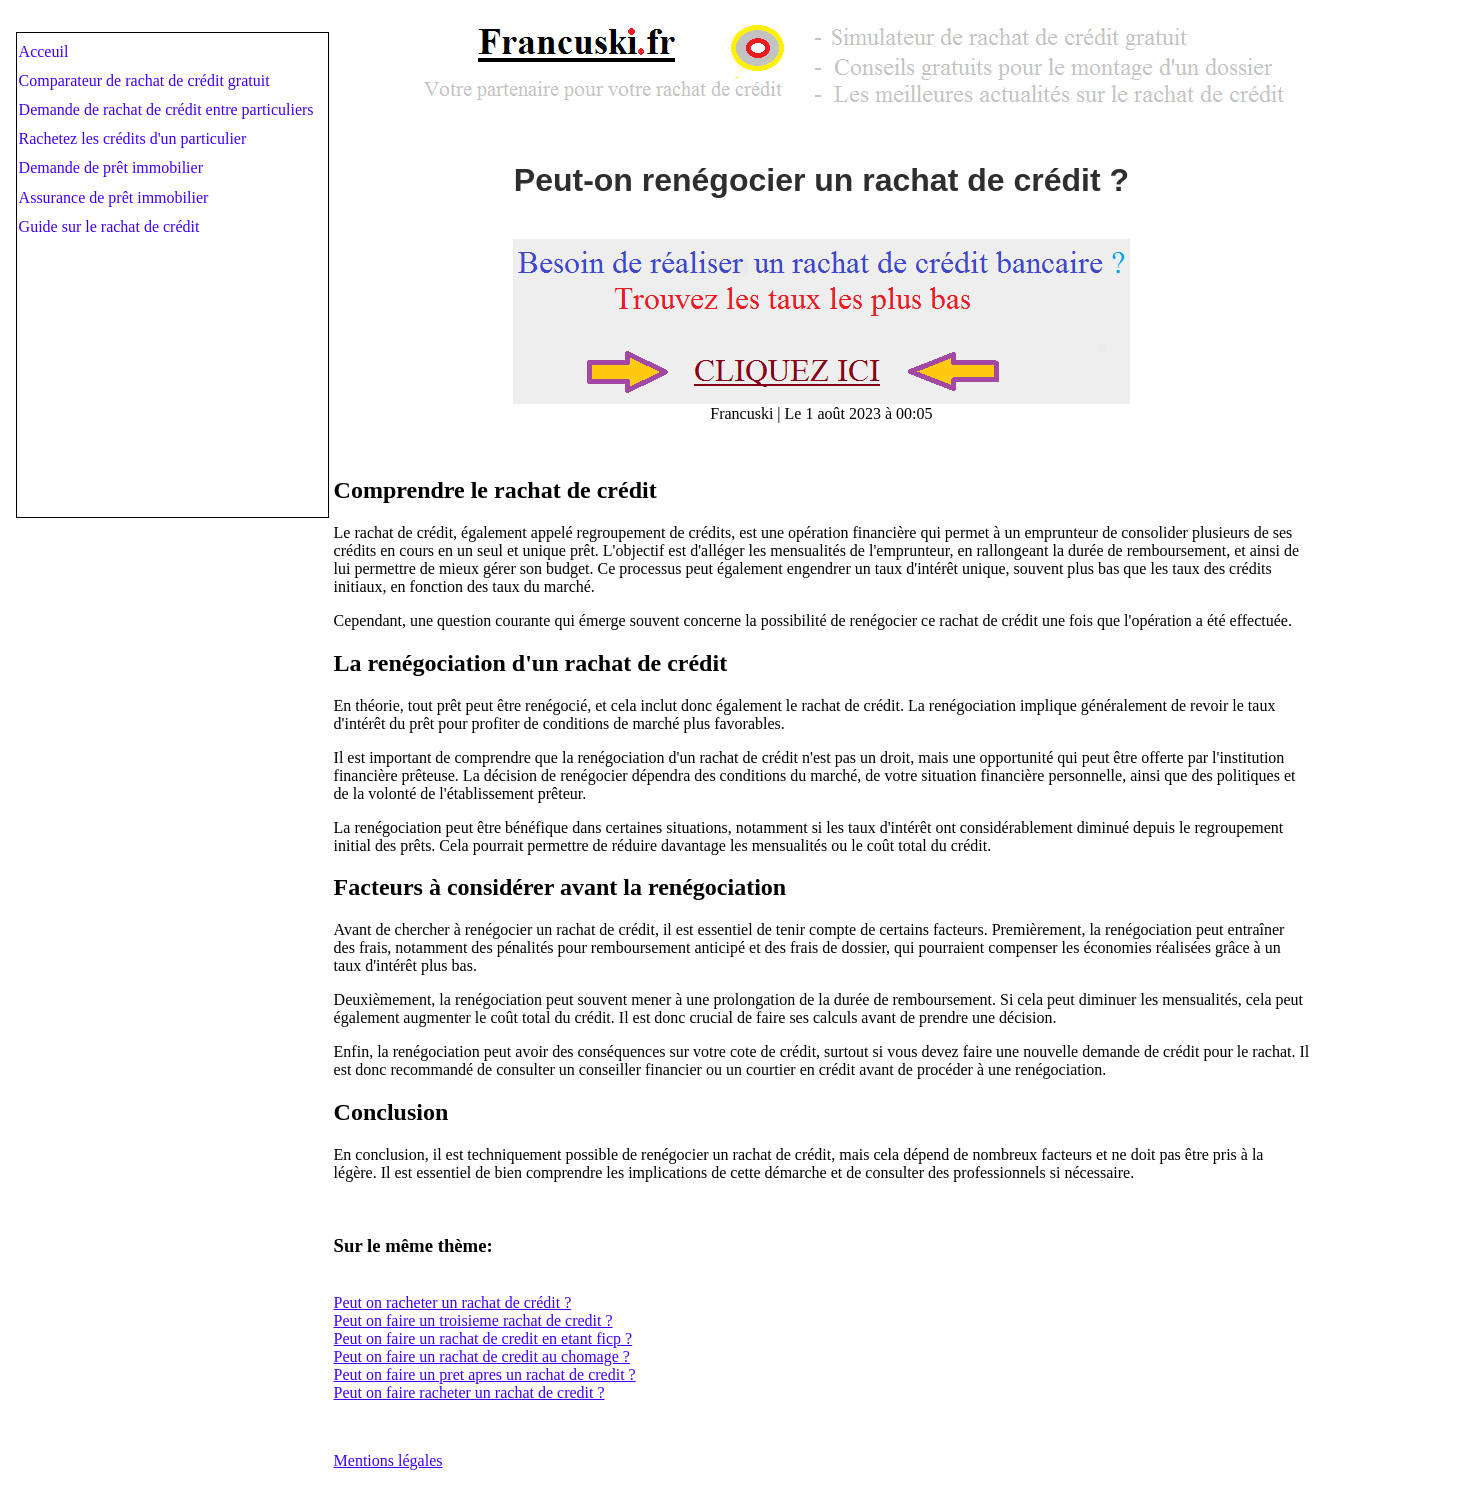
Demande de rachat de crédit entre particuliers (166, 109)
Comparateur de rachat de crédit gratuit (144, 80)
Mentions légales (388, 1460)
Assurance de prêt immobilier (114, 197)
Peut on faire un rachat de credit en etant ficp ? (483, 1338)
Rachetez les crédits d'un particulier (133, 138)
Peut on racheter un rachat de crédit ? (453, 1302)
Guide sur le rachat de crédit (109, 226)
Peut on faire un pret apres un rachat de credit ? (485, 1374)
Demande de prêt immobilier (111, 167)
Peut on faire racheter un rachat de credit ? (469, 1392)
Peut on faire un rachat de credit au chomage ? (482, 1356)
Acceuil (44, 51)
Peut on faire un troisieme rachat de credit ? (473, 1320)
